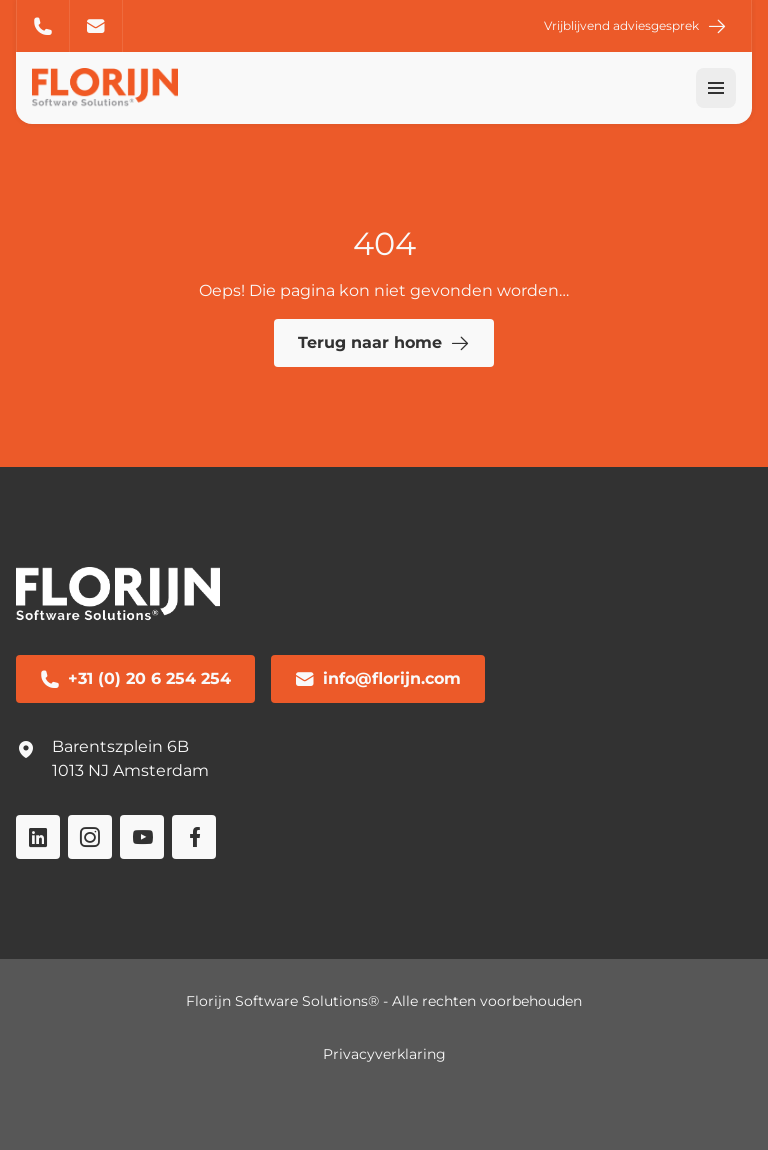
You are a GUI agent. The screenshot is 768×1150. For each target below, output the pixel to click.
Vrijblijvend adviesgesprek (635, 26)
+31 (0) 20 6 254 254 (43, 26)
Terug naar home (384, 343)
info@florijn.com (96, 26)
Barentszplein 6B (120, 746)
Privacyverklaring (384, 1054)
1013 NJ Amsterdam (130, 770)
